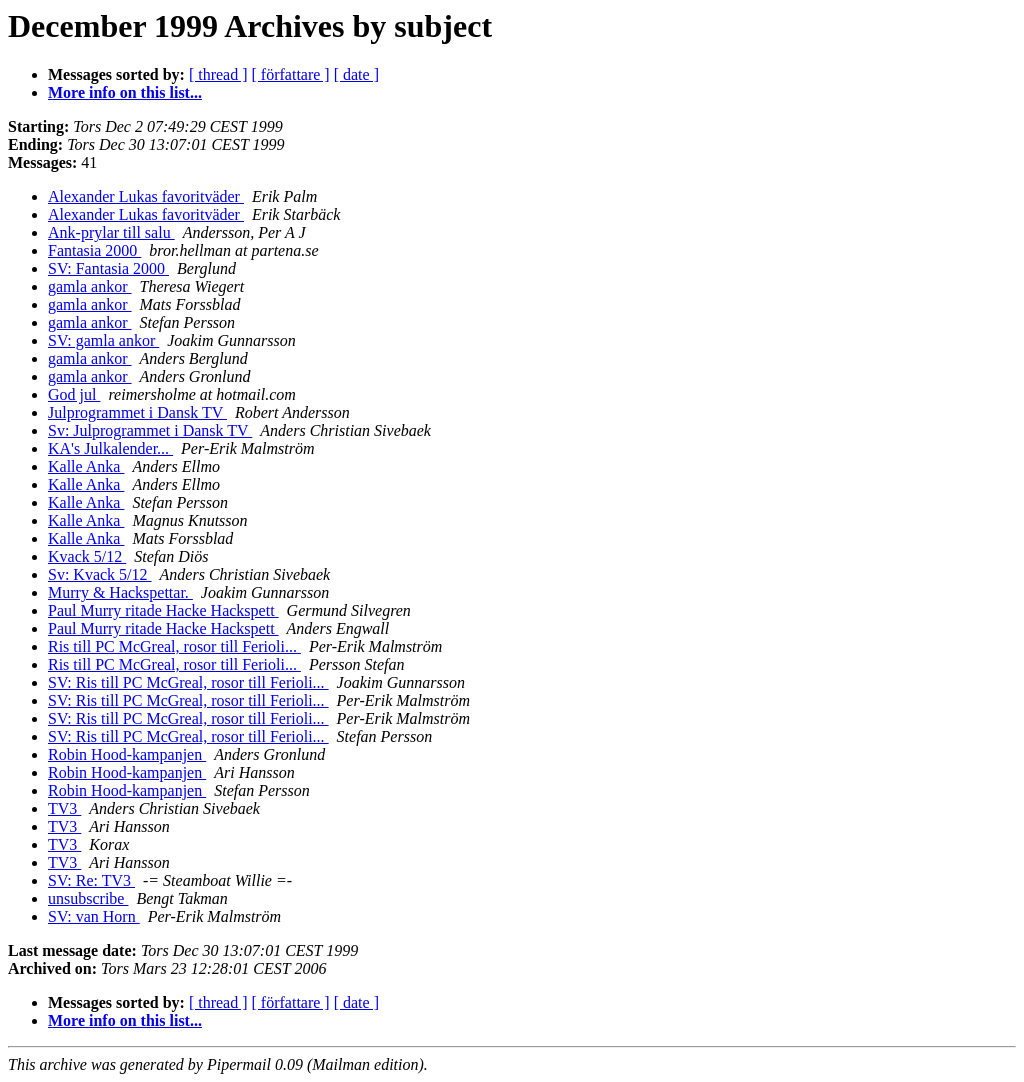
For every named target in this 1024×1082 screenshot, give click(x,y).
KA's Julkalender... (110, 448)
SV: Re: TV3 (91, 880)
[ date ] (356, 74)
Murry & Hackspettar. (120, 592)
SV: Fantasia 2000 (108, 268)
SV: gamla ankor (103, 340)
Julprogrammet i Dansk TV (137, 412)
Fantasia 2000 (94, 250)
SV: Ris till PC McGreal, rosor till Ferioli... (188, 682)
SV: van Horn (94, 916)
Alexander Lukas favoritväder (146, 196)
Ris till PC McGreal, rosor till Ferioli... (174, 646)
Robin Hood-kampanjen (127, 754)
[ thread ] (218, 74)
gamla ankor (90, 286)
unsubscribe (88, 898)
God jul (74, 394)
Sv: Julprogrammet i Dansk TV (150, 430)
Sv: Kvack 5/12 (100, 574)
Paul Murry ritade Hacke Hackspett (163, 610)
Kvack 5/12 (87, 556)
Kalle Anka (86, 466)
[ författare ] (291, 74)
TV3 (64, 808)
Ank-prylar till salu (111, 232)
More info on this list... (125, 92)
